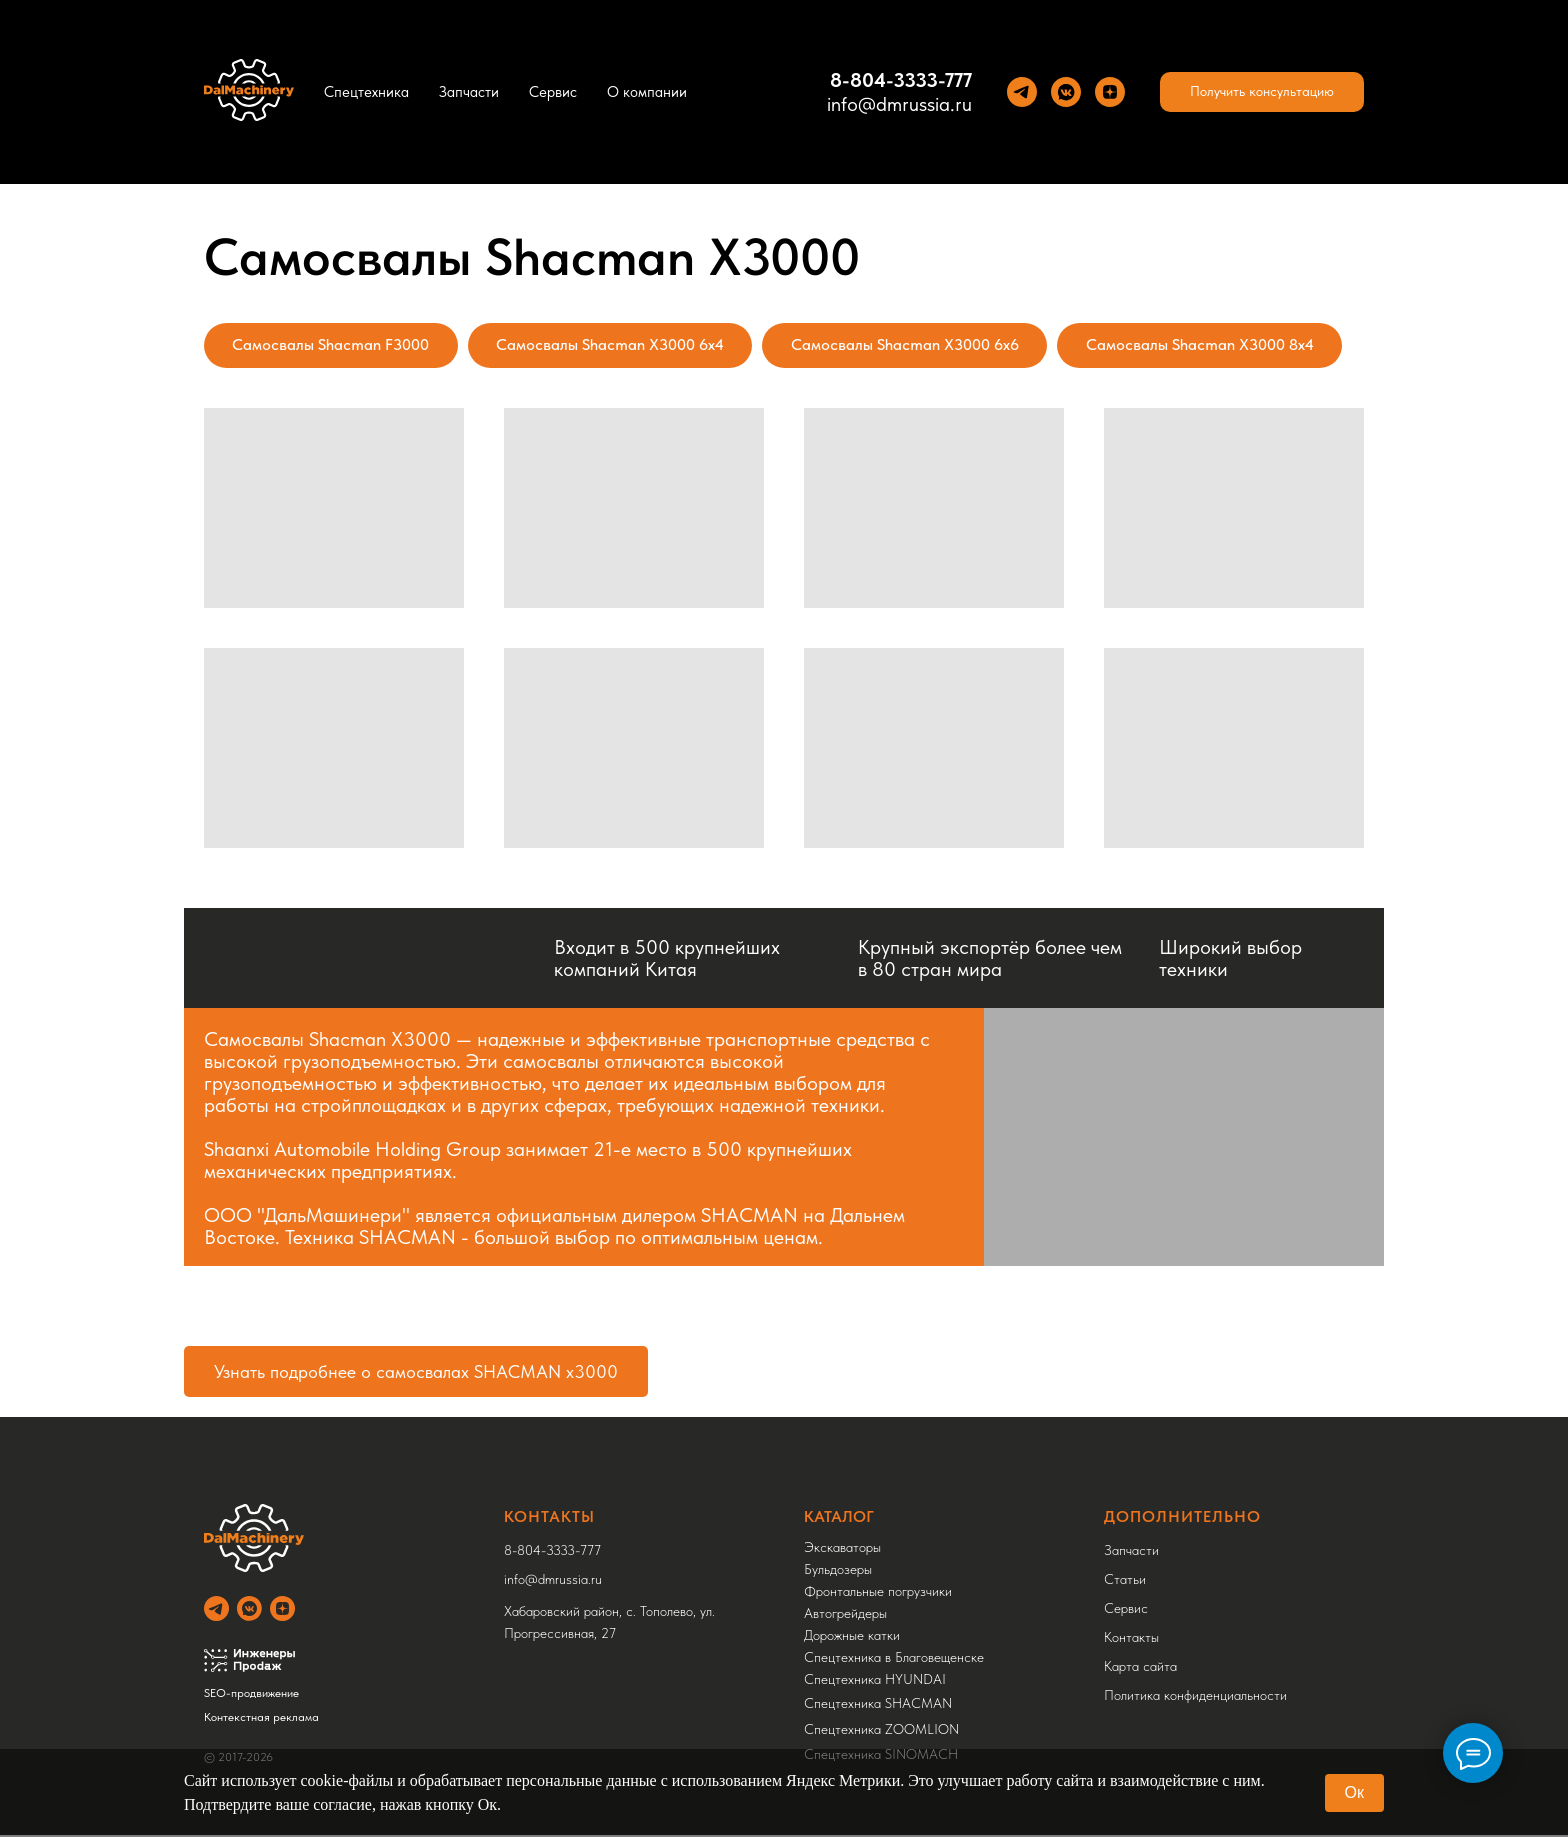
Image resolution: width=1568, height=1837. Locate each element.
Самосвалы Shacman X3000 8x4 (1211, 345)
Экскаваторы (842, 1549)
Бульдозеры (838, 1571)
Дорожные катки (852, 1637)
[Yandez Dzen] (1110, 92)
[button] (1262, 92)
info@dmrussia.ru (899, 104)
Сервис (553, 92)
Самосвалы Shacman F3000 (332, 345)
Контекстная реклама (261, 1719)
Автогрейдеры (845, 1615)
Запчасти (469, 92)
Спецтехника (366, 92)
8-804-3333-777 (901, 80)
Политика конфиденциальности (1195, 1697)
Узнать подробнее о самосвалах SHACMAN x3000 (416, 1373)
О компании (647, 92)
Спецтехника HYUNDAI (875, 1681)
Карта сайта (1140, 1668)
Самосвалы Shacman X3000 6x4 (615, 345)
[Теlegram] (1022, 92)
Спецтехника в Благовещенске (894, 1659)
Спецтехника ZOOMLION (881, 1731)
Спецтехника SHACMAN (878, 1705)
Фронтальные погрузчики (878, 1593)
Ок (1354, 1792)
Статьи (1125, 1581)
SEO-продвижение (251, 1695)
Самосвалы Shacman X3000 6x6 (913, 345)
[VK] (1066, 92)
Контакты (1131, 1639)
